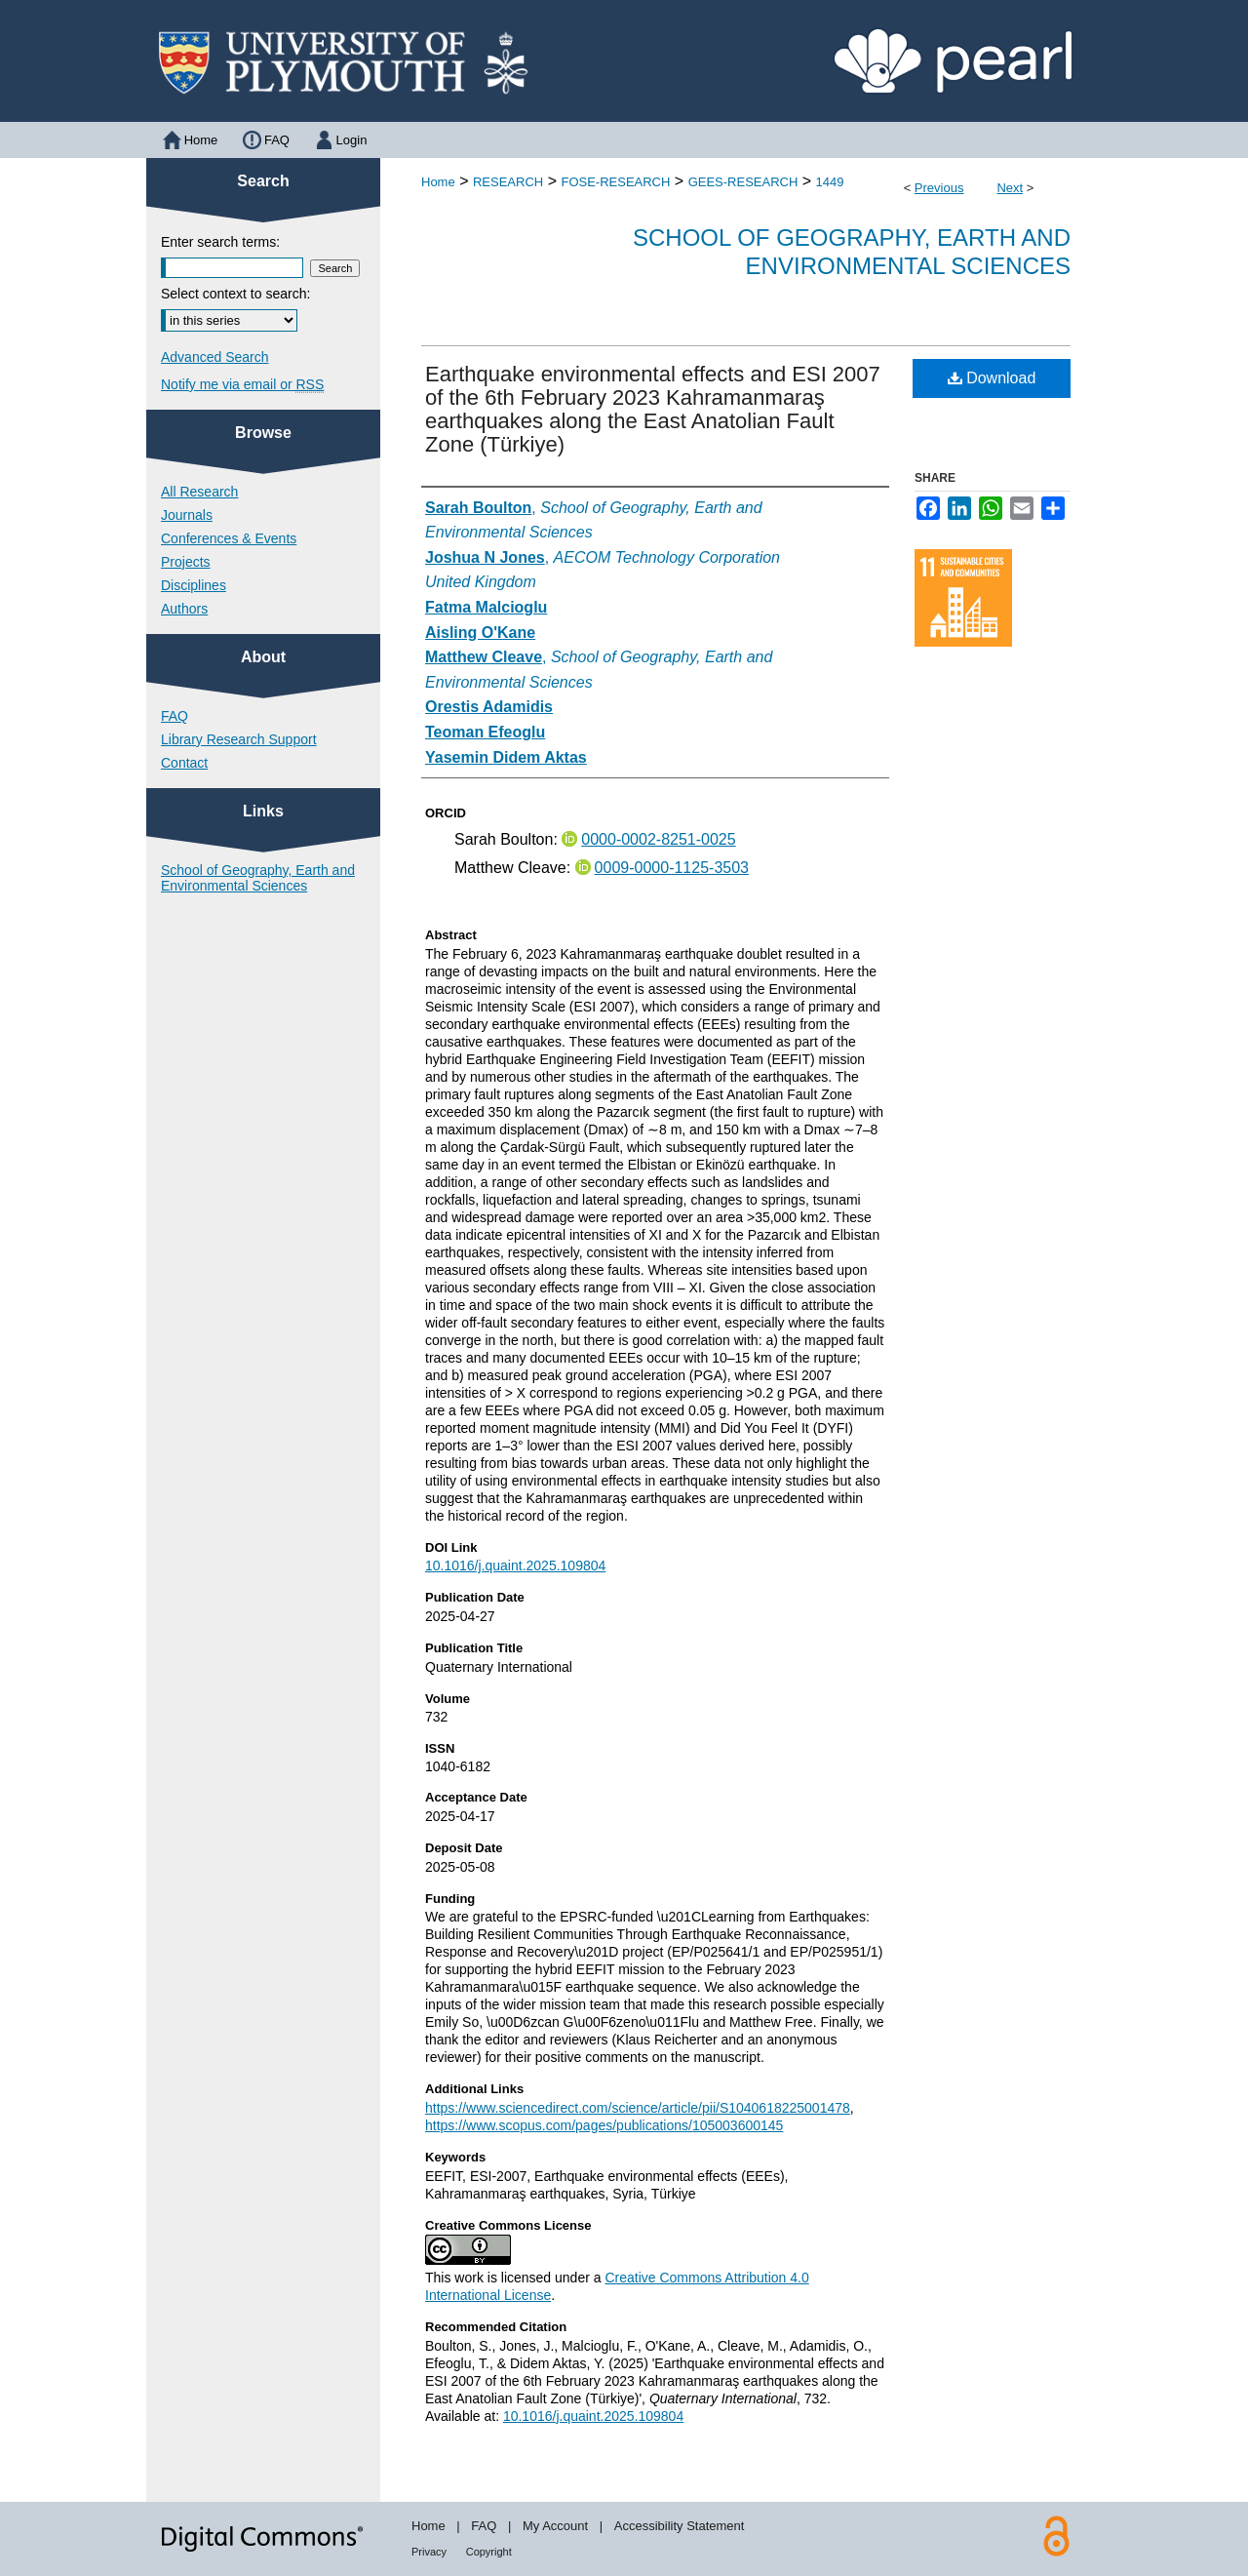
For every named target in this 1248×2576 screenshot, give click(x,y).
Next (1009, 187)
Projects (186, 562)
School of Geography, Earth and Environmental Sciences (852, 251)
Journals (187, 515)
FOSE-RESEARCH (615, 182)
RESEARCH (508, 182)
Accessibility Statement (679, 2525)
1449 (830, 182)
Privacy (429, 2551)
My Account (555, 2525)
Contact (184, 763)
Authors (184, 608)
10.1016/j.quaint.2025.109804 (515, 1565)
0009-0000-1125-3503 (672, 867)
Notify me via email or (242, 384)
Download (992, 378)
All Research (199, 491)
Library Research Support (239, 739)
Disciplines (193, 585)
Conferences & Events (228, 538)
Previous (939, 187)
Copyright (489, 2551)
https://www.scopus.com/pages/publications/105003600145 (604, 2125)
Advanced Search (215, 357)
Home (438, 182)
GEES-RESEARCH (743, 182)
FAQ (174, 716)
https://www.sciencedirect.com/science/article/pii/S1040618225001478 (637, 2108)
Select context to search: (235, 293)
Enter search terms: (220, 242)
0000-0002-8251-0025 (658, 839)
